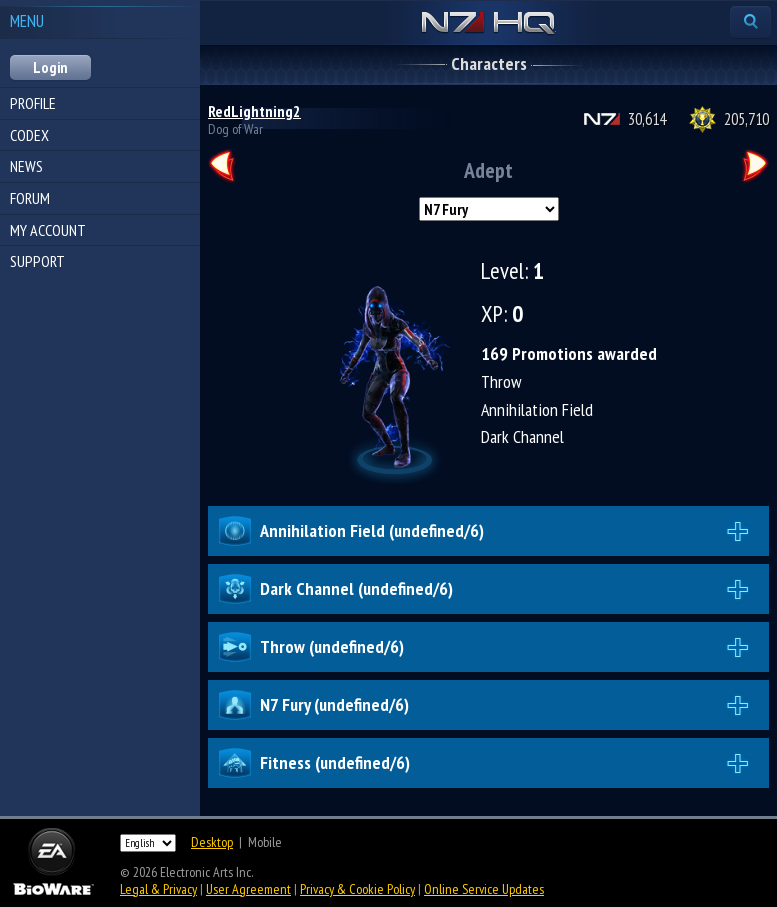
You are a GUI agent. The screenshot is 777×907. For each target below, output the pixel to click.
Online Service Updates (484, 889)
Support (37, 261)
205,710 (746, 119)
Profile (33, 103)
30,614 (647, 119)
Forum (30, 198)
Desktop (212, 842)
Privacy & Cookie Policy (357, 889)
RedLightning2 (254, 111)
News (26, 166)
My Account (48, 230)
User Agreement (248, 889)
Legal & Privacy (158, 889)
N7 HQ (488, 24)
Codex (29, 135)
